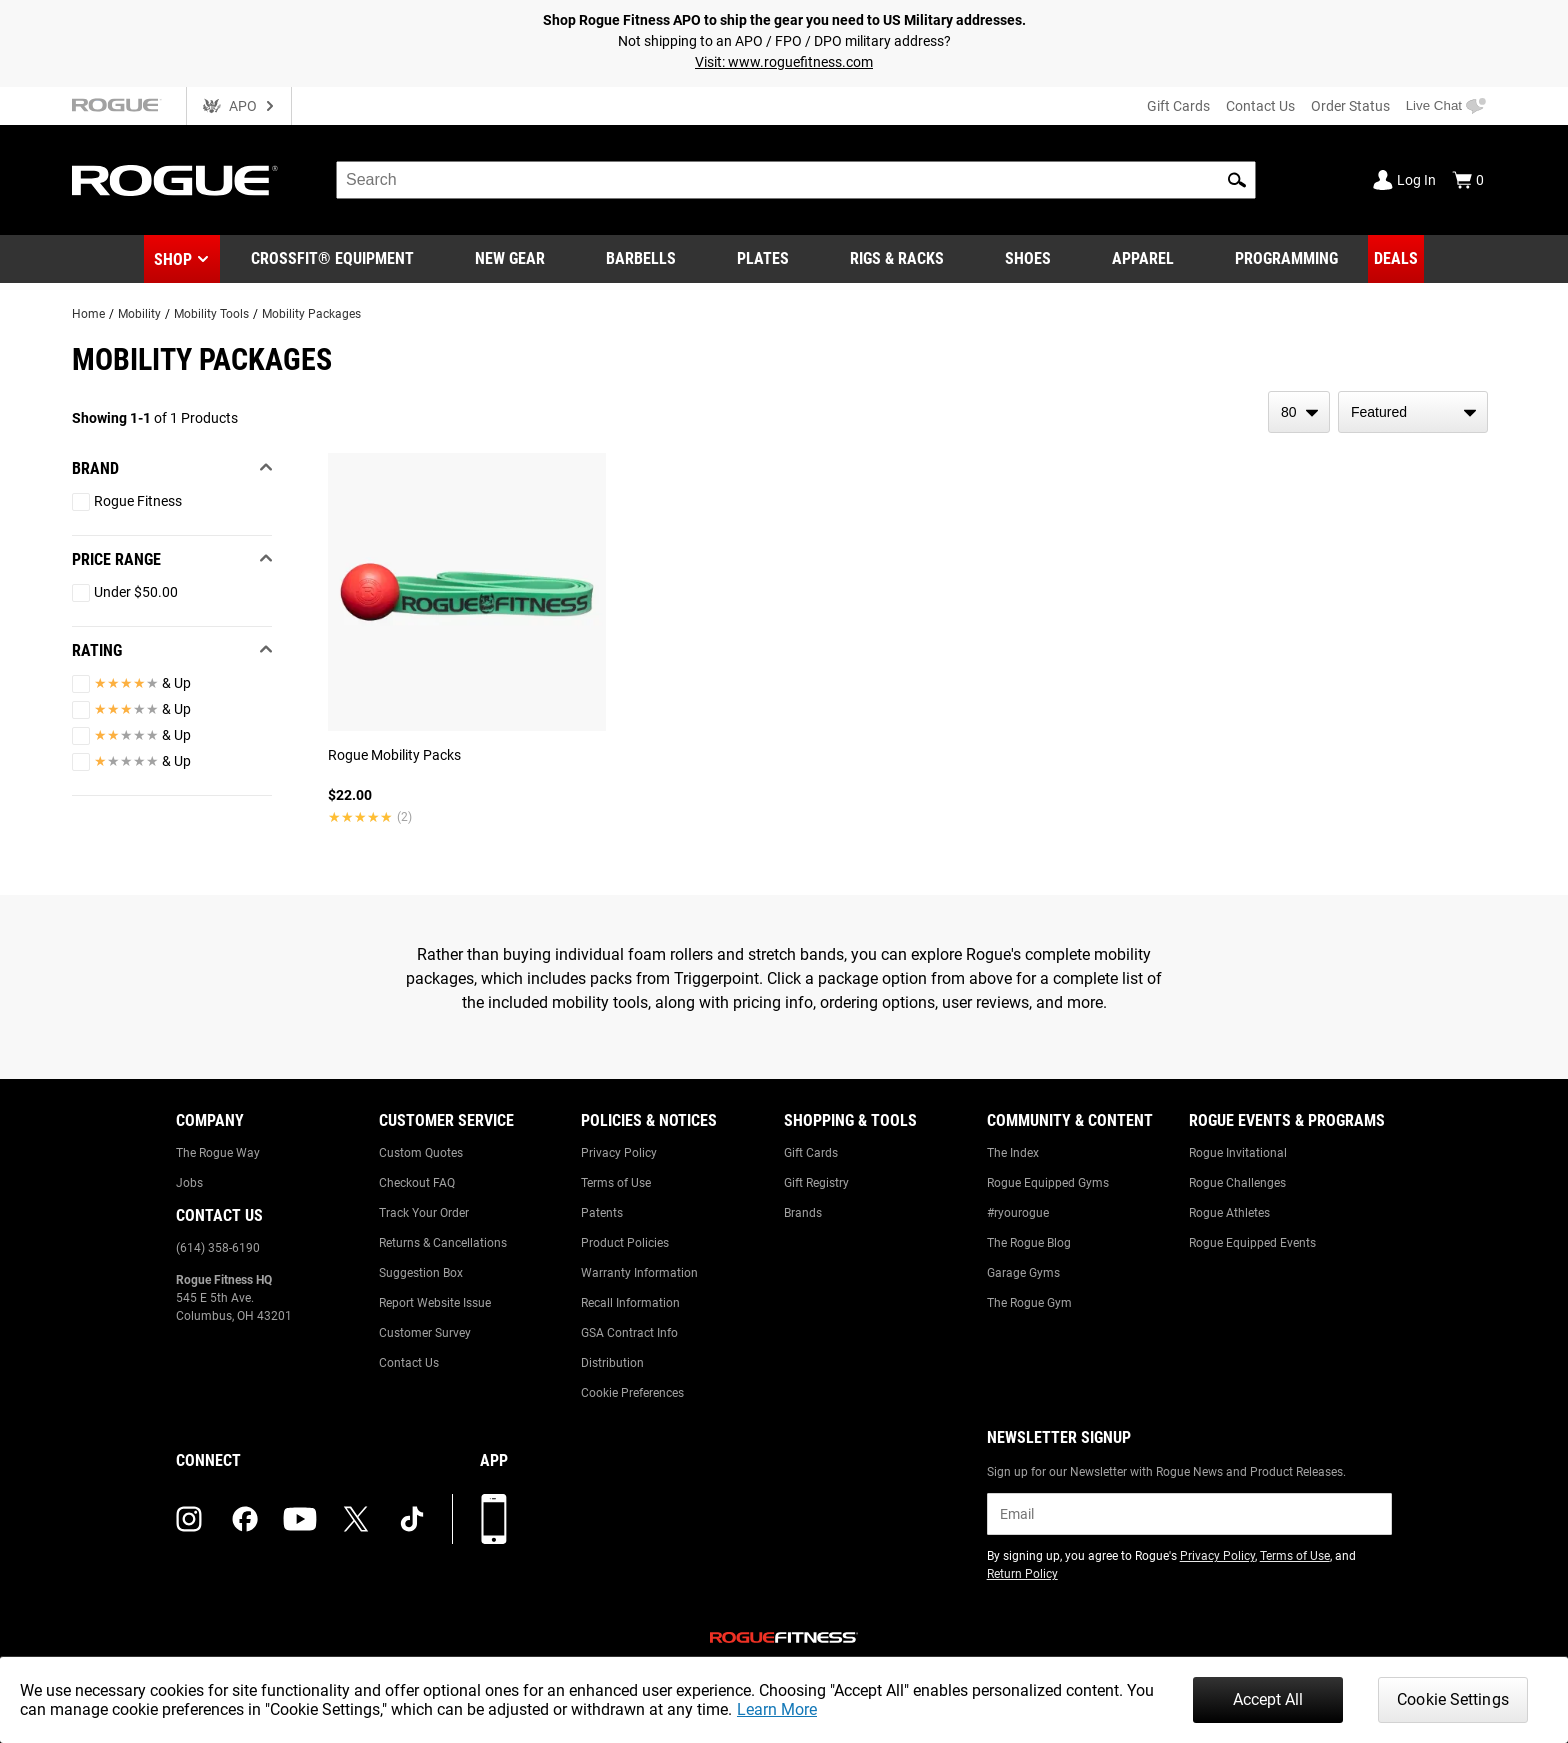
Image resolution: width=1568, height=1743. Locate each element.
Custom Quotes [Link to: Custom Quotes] (421, 1153)
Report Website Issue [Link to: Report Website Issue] (435, 1303)
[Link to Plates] (763, 259)
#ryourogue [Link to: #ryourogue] (1018, 1213)
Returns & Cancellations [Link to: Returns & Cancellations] (443, 1243)
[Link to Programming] (1286, 259)
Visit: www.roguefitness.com (784, 62)
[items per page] (1299, 412)
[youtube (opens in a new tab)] (300, 1519)
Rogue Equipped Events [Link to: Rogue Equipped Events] (1252, 1243)
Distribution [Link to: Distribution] (612, 1363)
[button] (1237, 180)
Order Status (1350, 106)
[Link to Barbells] (641, 259)
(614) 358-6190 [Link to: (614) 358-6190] (218, 1248)
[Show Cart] (1468, 180)
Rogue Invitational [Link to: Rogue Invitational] (1238, 1153)
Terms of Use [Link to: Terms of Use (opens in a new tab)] (1295, 1556)
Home (88, 314)
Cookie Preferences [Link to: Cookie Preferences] (632, 1393)
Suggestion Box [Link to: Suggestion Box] (421, 1273)
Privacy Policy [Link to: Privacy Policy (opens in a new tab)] (1217, 1556)
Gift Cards (1178, 106)
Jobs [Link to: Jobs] (189, 1183)
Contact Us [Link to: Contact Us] (409, 1363)
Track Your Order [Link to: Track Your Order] (424, 1213)
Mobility (139, 314)
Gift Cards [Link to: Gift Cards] (811, 1153)
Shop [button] (173, 259)
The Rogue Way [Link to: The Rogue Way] (218, 1153)
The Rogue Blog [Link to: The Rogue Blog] (1029, 1243)
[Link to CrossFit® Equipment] (332, 259)
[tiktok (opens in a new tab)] (412, 1519)
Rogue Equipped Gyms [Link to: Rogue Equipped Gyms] (1048, 1183)
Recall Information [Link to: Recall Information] (630, 1303)
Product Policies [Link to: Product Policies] (625, 1243)
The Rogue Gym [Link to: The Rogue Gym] (1029, 1303)
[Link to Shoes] (1028, 259)
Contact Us (1260, 106)
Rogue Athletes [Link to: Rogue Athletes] (1229, 1213)
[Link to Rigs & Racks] (897, 259)
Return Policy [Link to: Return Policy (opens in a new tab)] (1022, 1574)
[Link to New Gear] (510, 259)
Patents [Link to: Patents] (602, 1213)
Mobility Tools (211, 314)
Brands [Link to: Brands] (803, 1213)
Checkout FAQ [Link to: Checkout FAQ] (417, 1183)
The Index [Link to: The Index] (1013, 1153)
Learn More (777, 1709)
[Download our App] (494, 1519)
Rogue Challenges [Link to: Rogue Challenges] (1237, 1183)
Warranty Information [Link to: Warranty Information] (639, 1273)
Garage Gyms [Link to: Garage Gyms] (1023, 1273)
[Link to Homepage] (175, 180)
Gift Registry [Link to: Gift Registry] (816, 1183)
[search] (796, 180)
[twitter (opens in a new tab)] (356, 1519)
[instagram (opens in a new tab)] (189, 1519)
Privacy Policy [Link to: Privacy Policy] (619, 1153)
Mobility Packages (311, 314)
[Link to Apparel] (1143, 259)
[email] (1189, 1514)
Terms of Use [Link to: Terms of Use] (616, 1183)
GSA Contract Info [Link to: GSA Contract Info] (629, 1333)
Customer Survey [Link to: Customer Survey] (425, 1333)
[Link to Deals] (1396, 259)
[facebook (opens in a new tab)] (245, 1519)
